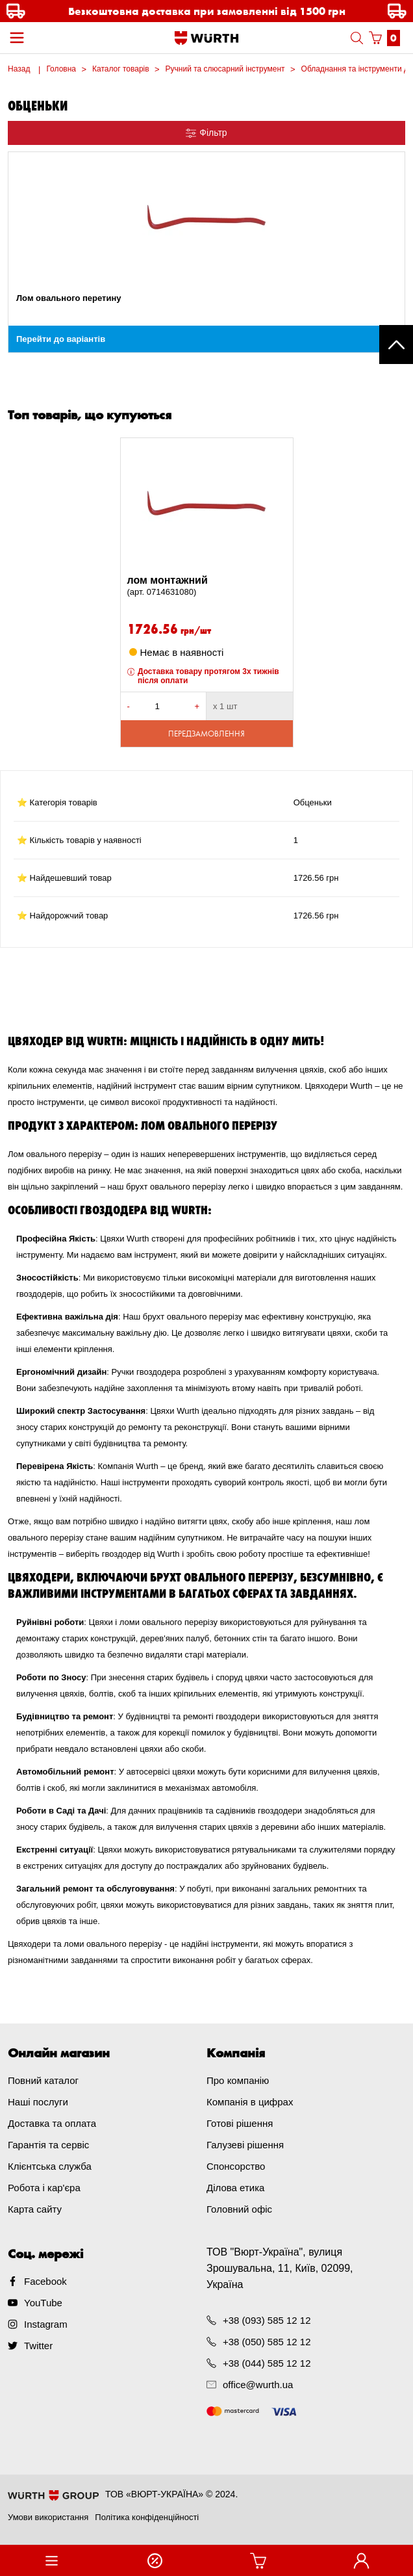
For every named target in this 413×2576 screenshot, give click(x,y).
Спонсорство (235, 2166)
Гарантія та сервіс (48, 2144)
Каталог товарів (120, 68)
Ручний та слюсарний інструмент (225, 68)
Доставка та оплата (52, 2123)
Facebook (45, 2281)
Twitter (38, 2345)
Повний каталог (43, 2080)
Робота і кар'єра (44, 2187)
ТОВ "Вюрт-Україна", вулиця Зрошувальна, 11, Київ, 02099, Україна (279, 2268)
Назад (19, 68)
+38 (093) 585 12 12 (267, 2320)
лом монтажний (206, 586)
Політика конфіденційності (147, 2517)
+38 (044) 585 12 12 (267, 2363)
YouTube (43, 2302)
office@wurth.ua (258, 2384)
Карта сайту (35, 2209)
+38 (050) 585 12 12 (267, 2341)
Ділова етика (235, 2187)
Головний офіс (239, 2209)
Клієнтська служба (50, 2166)
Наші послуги (38, 2101)
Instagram (46, 2324)
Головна (61, 68)
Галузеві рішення (245, 2144)
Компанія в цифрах (249, 2101)
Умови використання (48, 2517)
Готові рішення (239, 2123)
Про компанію (237, 2080)
